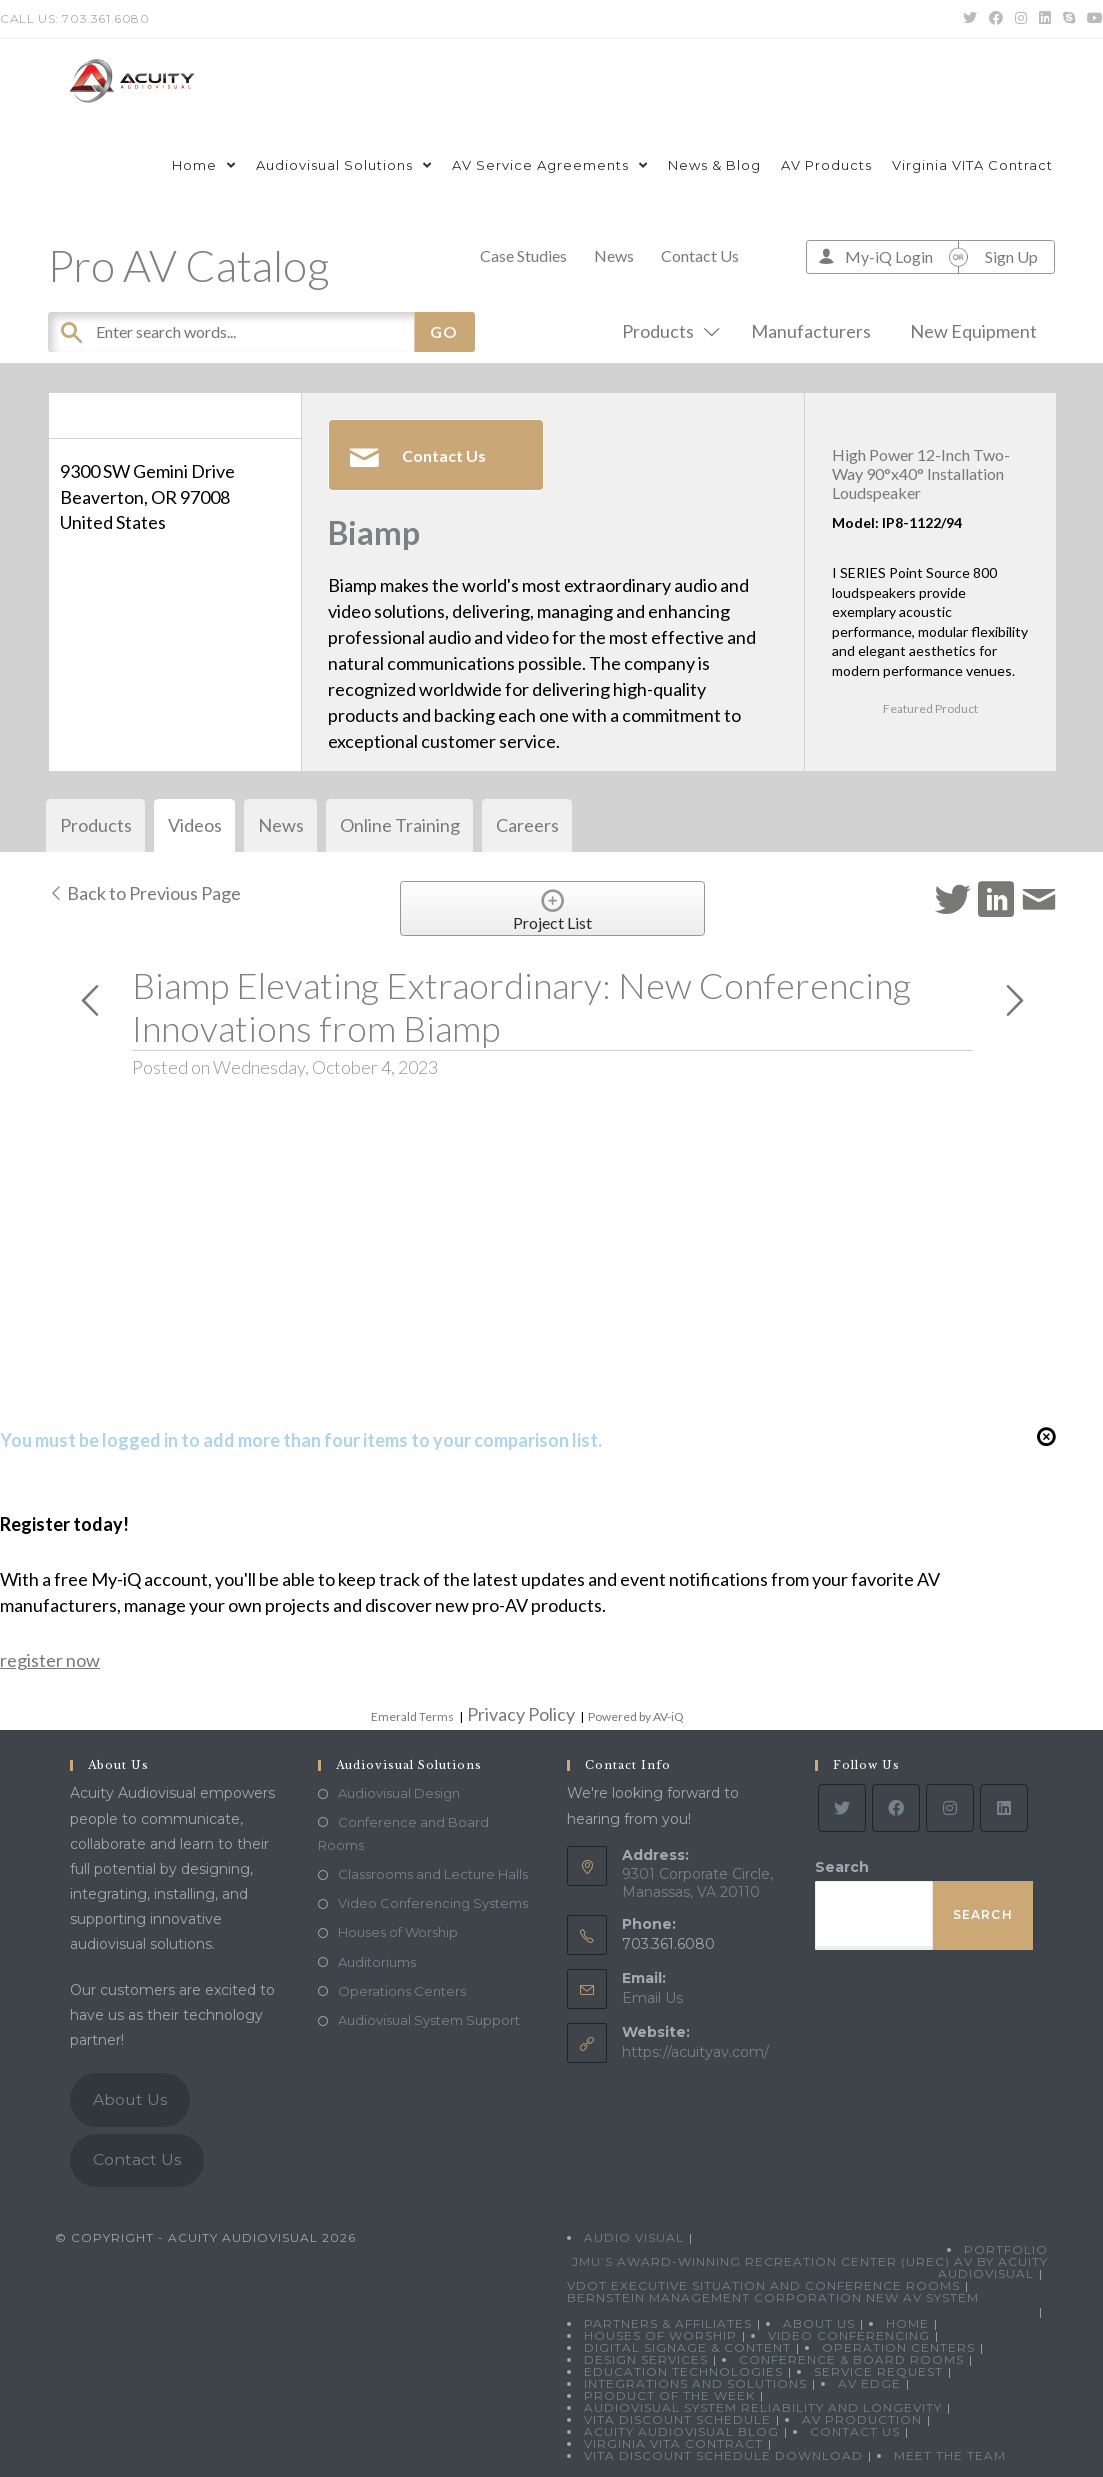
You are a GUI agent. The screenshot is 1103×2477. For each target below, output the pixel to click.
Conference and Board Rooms (403, 1833)
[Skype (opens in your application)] (1069, 19)
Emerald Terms (412, 1716)
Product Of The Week (669, 2395)
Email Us (652, 1998)
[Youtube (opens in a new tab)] (1092, 19)
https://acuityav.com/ (695, 2052)
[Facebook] (896, 1808)
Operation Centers (898, 2347)
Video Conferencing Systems (433, 1903)
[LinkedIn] (1004, 1808)
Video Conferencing (849, 2335)
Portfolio (1006, 2249)
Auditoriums (377, 1962)
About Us (130, 2099)
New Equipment (973, 331)
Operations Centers (402, 1991)
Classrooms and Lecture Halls (433, 1874)
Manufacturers (811, 331)
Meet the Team (950, 2455)
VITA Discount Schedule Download (723, 2455)
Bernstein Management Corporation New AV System (773, 2297)
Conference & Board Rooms (851, 2359)
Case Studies (523, 255)
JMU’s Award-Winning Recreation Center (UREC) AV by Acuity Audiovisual (810, 2267)
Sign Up (1011, 256)
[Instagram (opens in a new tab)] (1021, 19)
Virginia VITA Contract (673, 2443)
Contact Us (700, 255)
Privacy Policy (521, 1714)
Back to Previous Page (144, 893)
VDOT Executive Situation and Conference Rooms (763, 2285)
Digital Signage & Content (687, 2347)
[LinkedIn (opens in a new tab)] (1045, 19)
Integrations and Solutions (695, 2383)
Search (842, 1867)
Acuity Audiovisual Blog (681, 2431)
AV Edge (869, 2383)
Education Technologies (683, 2371)
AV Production (862, 2419)
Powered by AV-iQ (636, 1716)
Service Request (878, 2371)
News (614, 255)
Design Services (646, 2359)
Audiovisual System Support (429, 2020)
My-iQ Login (889, 256)
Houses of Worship (398, 1932)
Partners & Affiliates (668, 2323)
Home (907, 2323)
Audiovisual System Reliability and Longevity (763, 2407)
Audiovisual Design (399, 1793)
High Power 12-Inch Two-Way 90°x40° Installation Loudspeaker (921, 473)
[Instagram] (950, 1808)
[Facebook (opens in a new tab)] (996, 19)
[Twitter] (842, 1808)
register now (50, 1660)
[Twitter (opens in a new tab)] (970, 19)
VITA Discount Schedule (677, 2419)
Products (667, 331)
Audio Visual (634, 2237)
